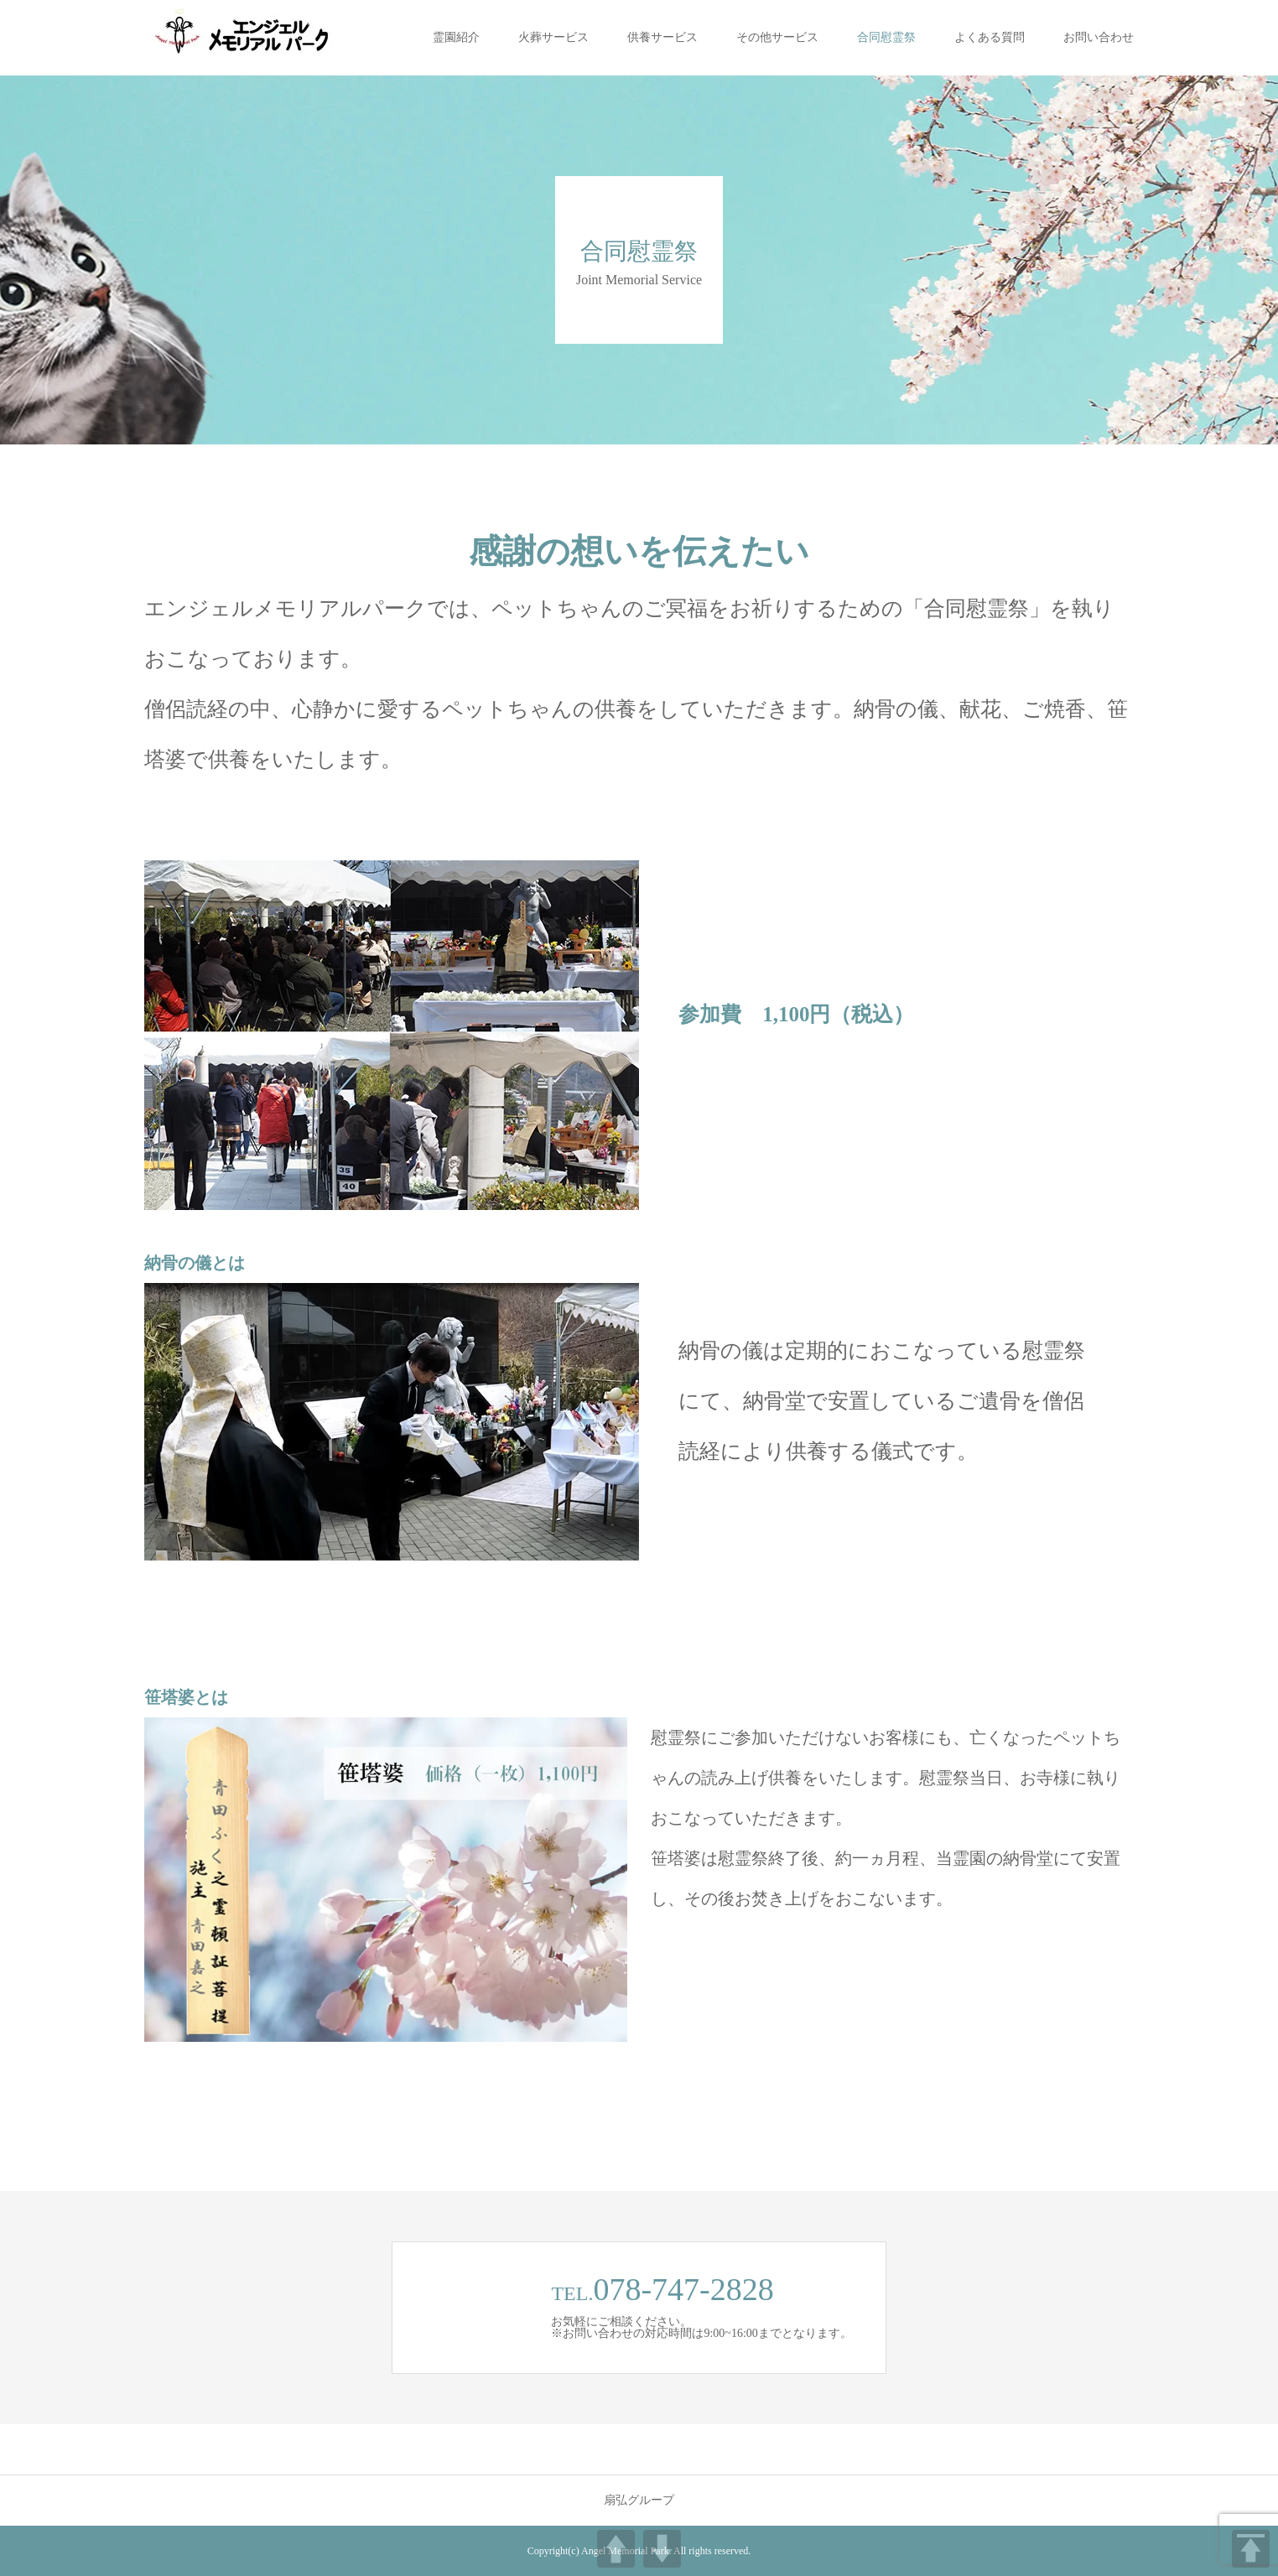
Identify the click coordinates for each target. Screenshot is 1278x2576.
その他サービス (777, 37)
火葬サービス (553, 37)
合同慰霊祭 (886, 37)
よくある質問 (989, 37)
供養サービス (662, 37)
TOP (1251, 2549)
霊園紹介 (456, 37)
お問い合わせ (1098, 37)
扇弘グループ (639, 2500)
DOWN (662, 2549)
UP (616, 2549)
